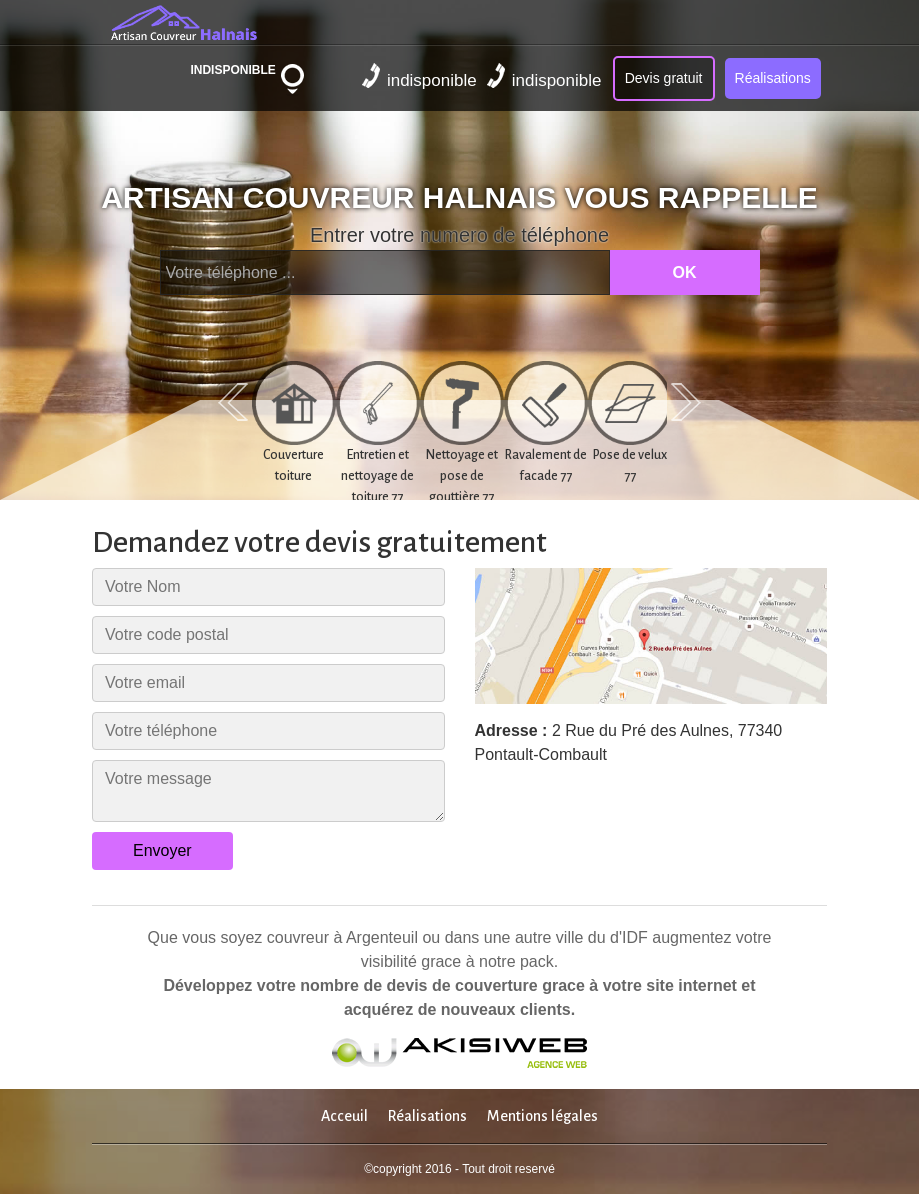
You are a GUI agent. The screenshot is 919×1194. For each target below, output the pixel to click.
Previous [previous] (233, 402)
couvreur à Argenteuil (342, 937)
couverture (496, 985)
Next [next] (686, 402)
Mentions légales (542, 1116)
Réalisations (773, 78)
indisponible (419, 76)
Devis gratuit (664, 78)
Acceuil (344, 1116)
